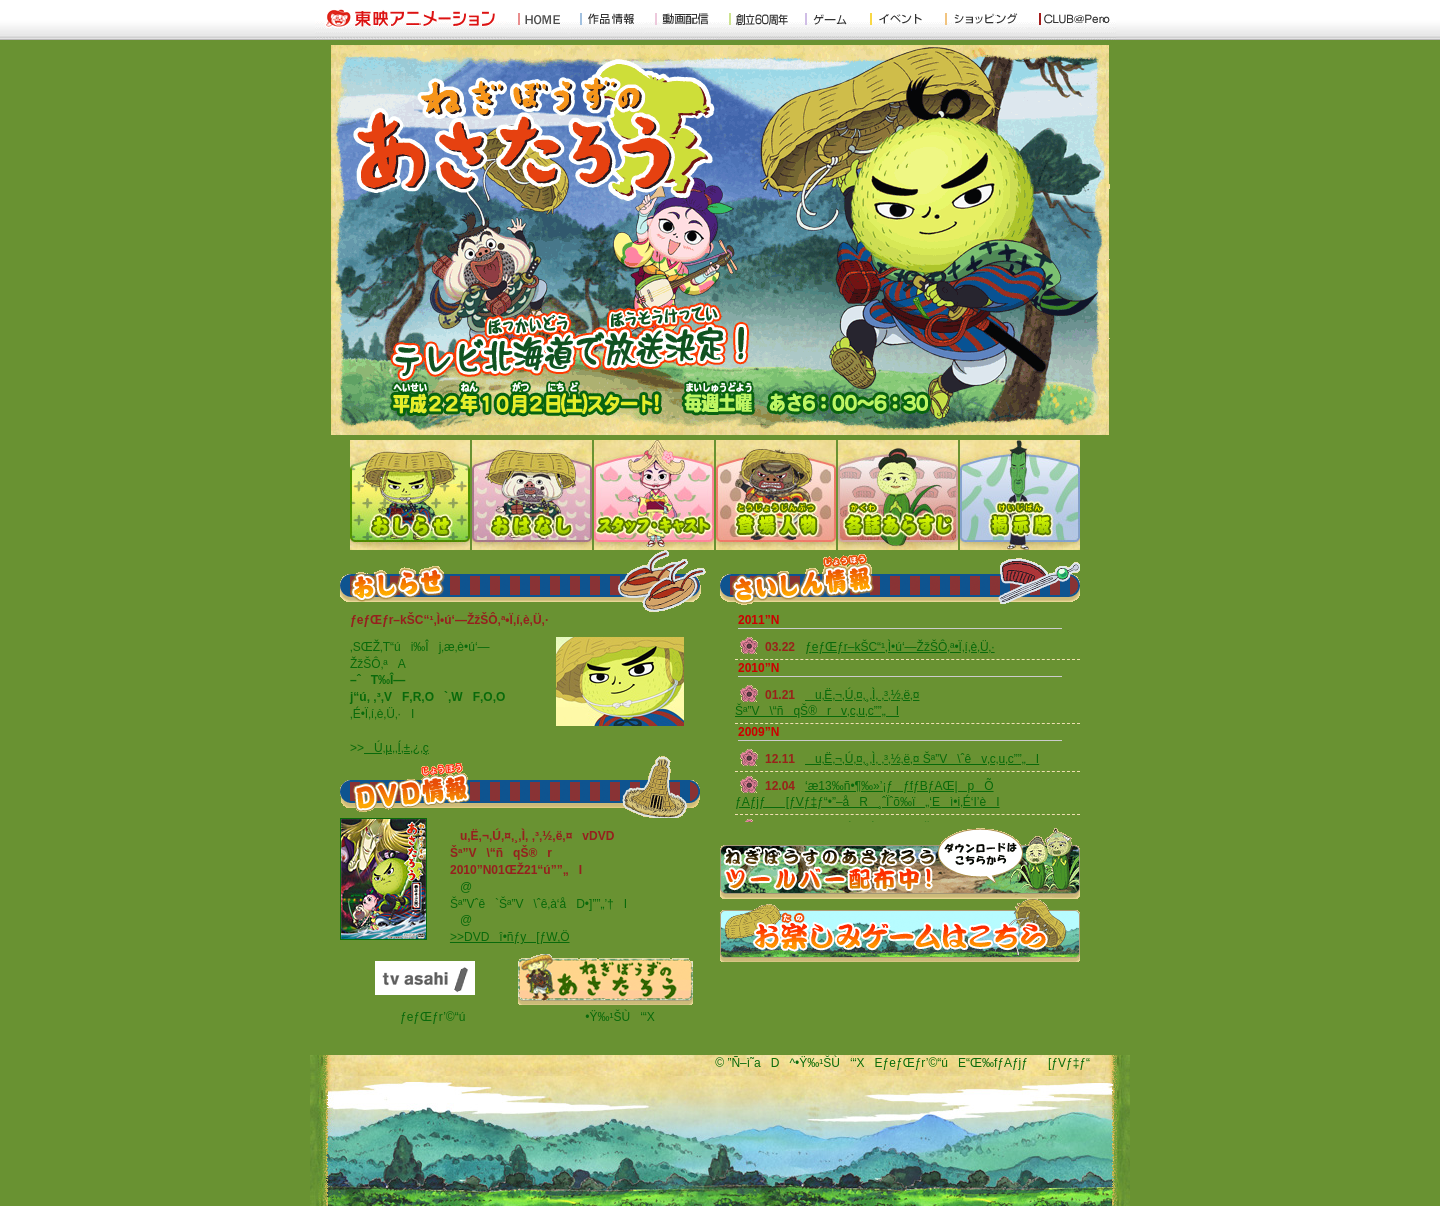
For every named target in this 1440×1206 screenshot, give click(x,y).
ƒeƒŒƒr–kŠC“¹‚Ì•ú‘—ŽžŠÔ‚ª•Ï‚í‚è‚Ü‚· (900, 647)
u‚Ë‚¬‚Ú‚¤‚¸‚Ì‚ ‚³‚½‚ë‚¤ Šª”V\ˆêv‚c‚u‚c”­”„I (922, 759)
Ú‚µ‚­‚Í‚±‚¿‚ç (396, 748)
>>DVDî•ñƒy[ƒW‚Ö (510, 937)
